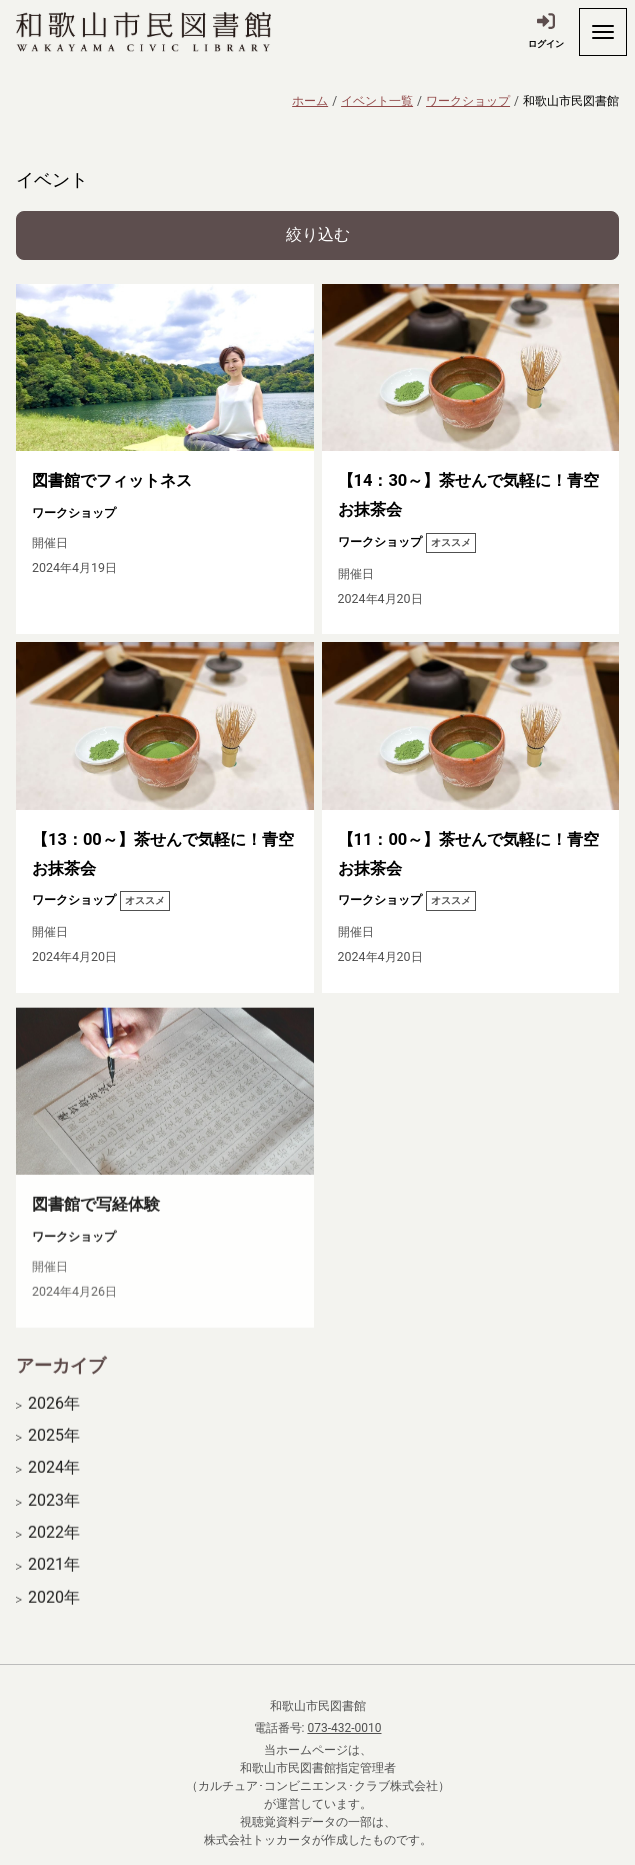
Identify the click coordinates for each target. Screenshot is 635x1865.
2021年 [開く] (54, 1582)
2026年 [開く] (54, 1420)
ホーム (310, 101)
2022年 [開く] (54, 1550)
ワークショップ (468, 101)
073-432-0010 (344, 1728)
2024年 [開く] (54, 1485)
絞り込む (318, 234)
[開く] (603, 32)
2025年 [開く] (54, 1453)
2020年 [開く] (54, 1615)
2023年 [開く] (54, 1518)
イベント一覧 (377, 101)
